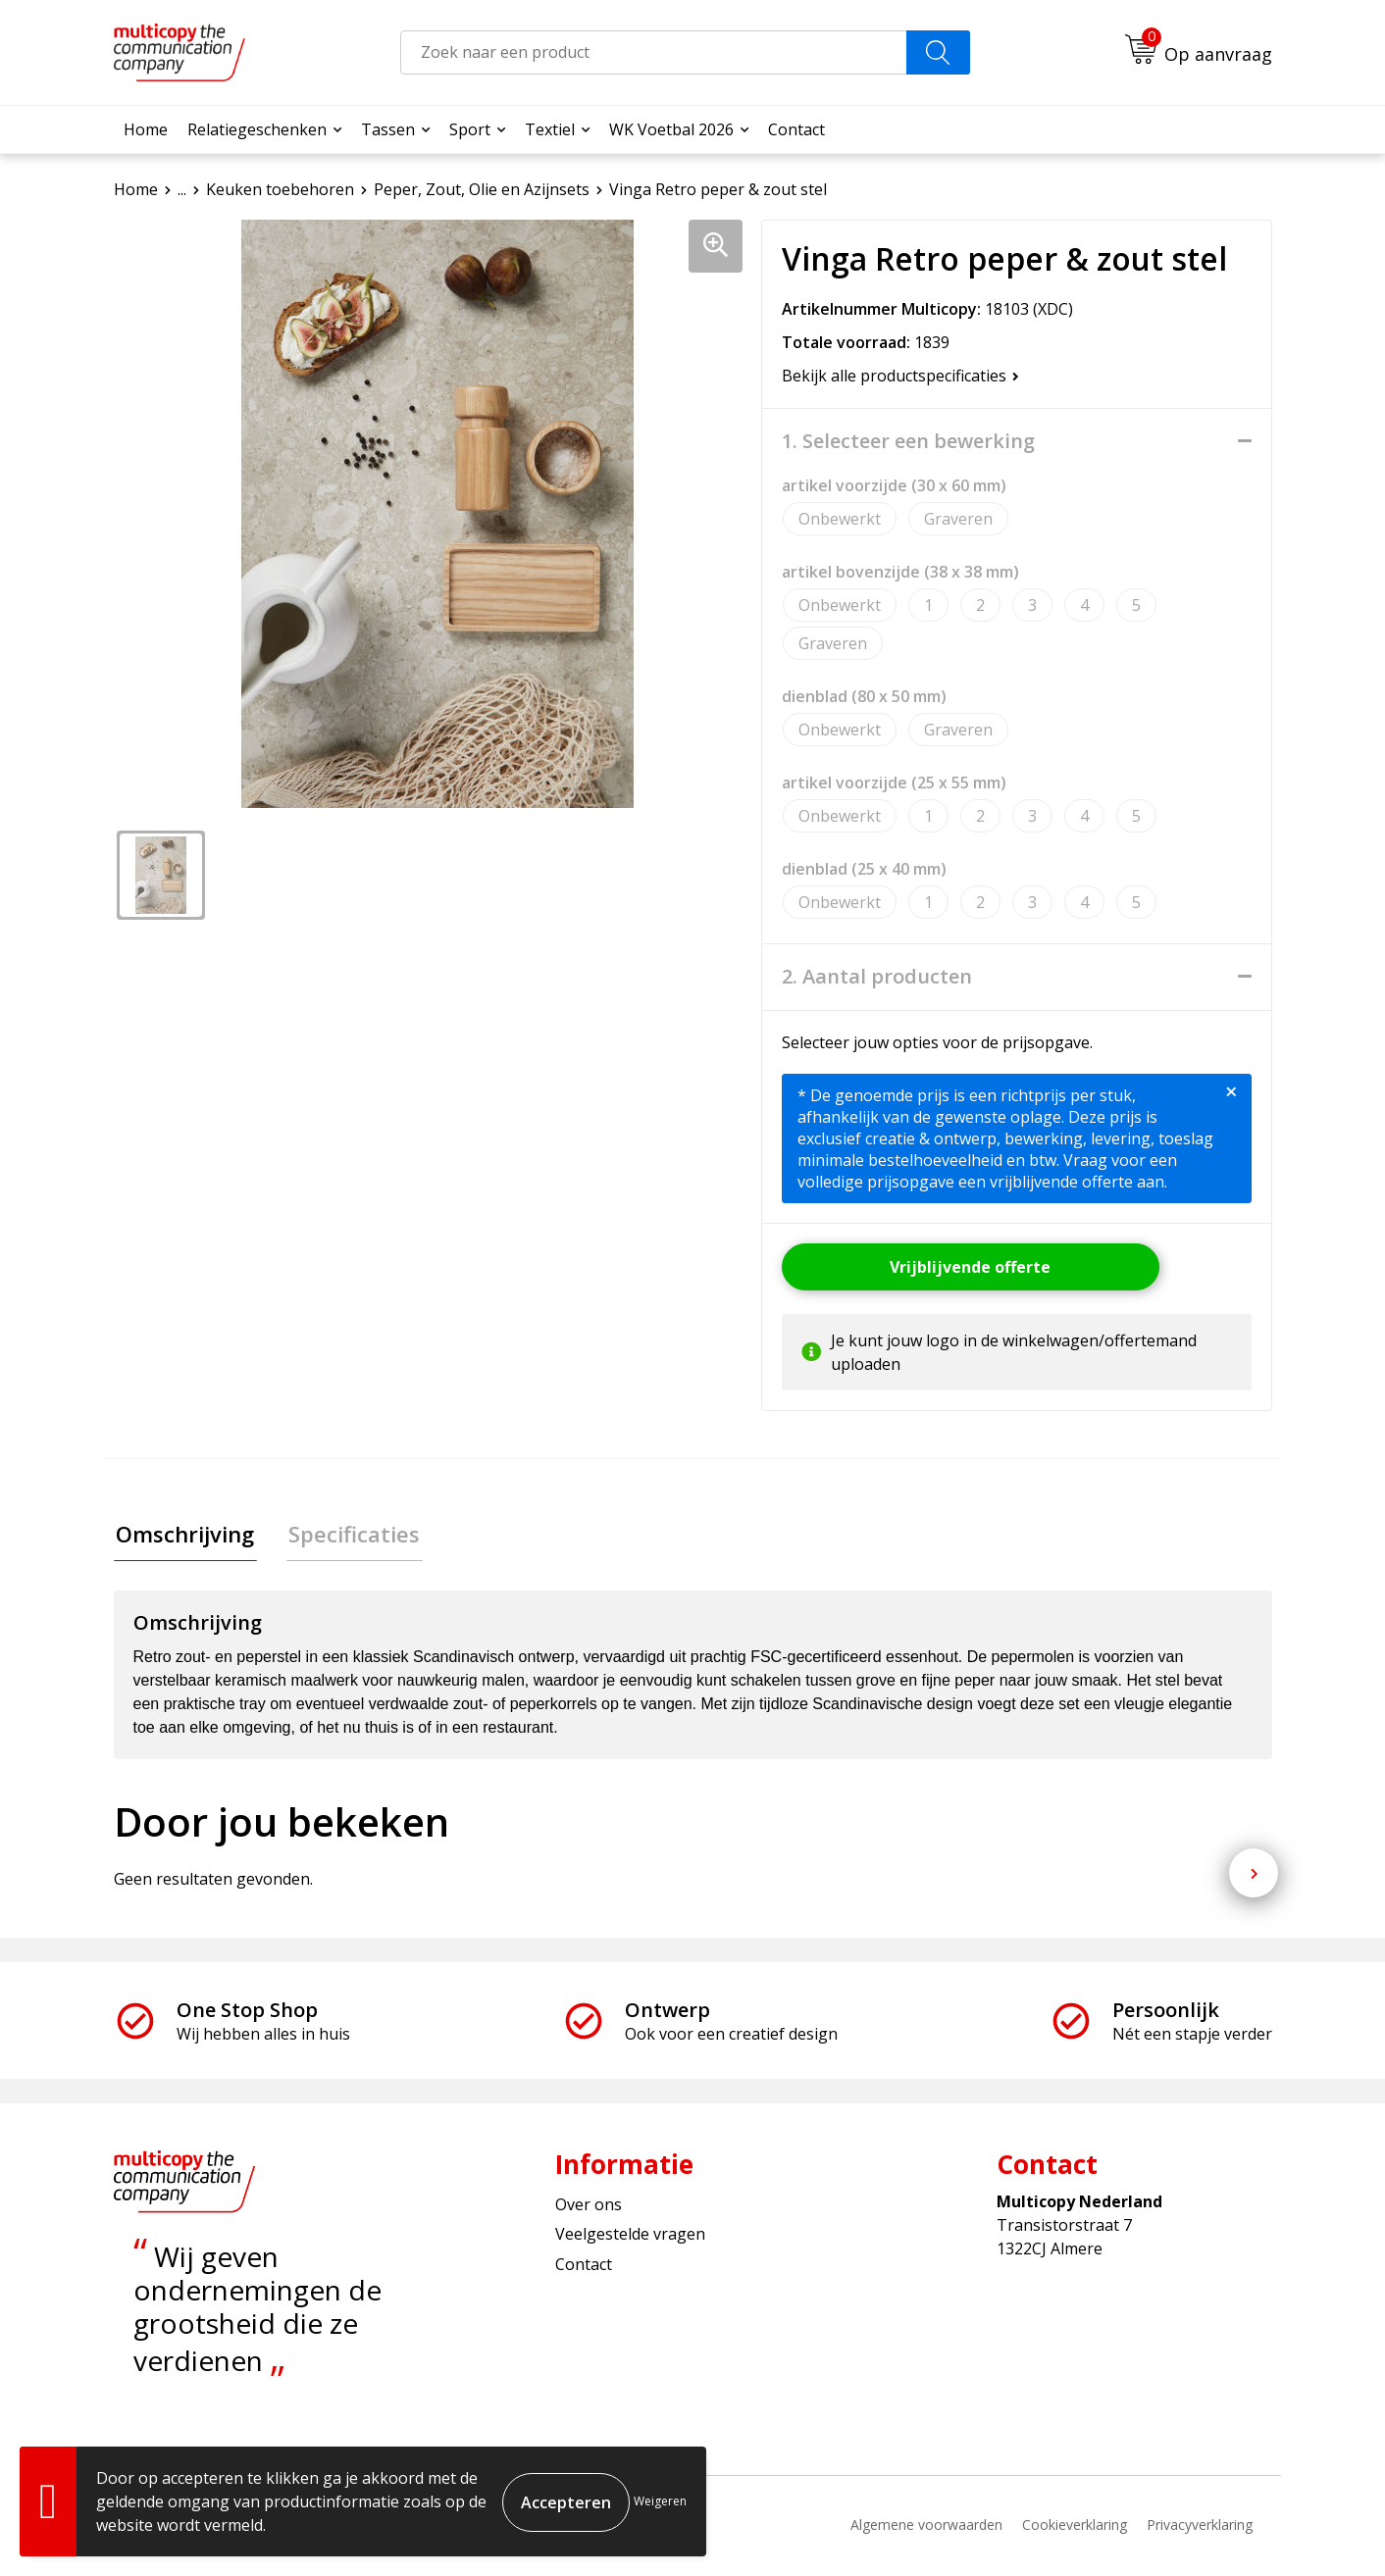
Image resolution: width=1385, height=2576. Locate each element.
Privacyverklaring (1200, 2527)
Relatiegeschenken (257, 129)
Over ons (588, 2207)
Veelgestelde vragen (630, 2237)
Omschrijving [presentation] (183, 1534)
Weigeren (660, 2501)
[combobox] (653, 52)
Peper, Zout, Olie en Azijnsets (482, 189)
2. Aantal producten (877, 976)
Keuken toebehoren (280, 189)
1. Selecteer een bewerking (908, 441)
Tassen (388, 129)
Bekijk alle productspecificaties (900, 375)
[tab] (183, 1535)
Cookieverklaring (1074, 2527)
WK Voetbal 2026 (671, 129)
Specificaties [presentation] (347, 1534)
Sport (469, 129)
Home (146, 129)
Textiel (550, 129)
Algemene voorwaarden (926, 2527)
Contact (796, 129)
